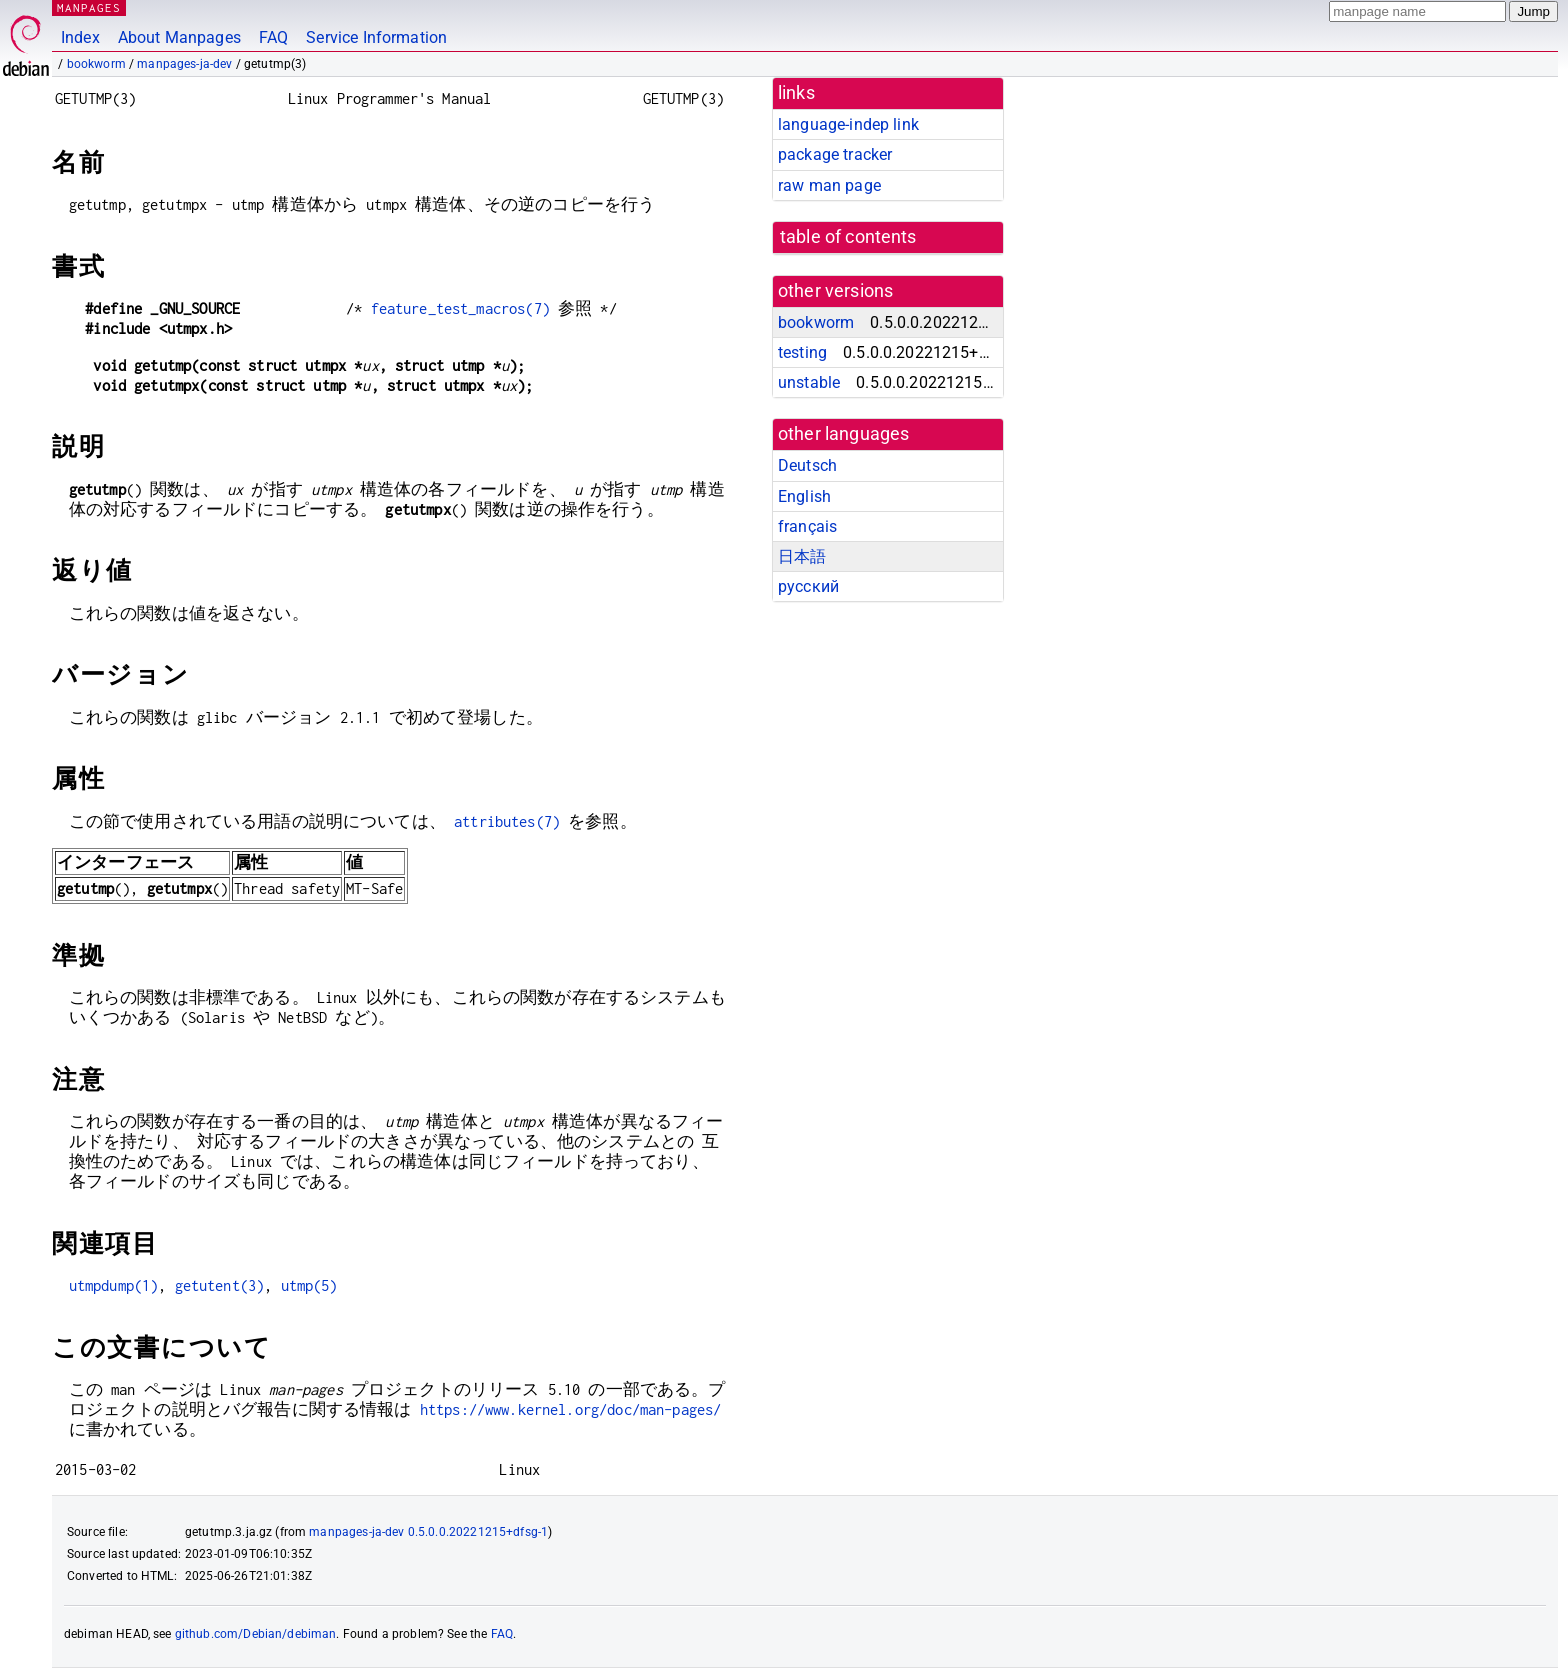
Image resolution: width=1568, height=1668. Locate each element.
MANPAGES (89, 7)
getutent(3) (220, 1285)
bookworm (96, 64)
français (807, 526)
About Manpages (179, 37)
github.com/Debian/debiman (256, 1634)
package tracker (835, 154)
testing (802, 352)
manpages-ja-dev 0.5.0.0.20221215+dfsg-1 (428, 1532)
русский (808, 586)
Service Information (376, 37)
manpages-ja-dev (184, 64)
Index (80, 37)
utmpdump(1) (114, 1285)
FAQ (273, 37)
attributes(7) (507, 821)
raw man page (829, 185)
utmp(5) (309, 1285)
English (804, 496)
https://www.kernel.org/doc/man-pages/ (571, 1409)
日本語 (802, 556)
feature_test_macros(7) (460, 308)
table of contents (848, 237)
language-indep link (848, 124)
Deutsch (807, 465)
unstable (809, 382)
